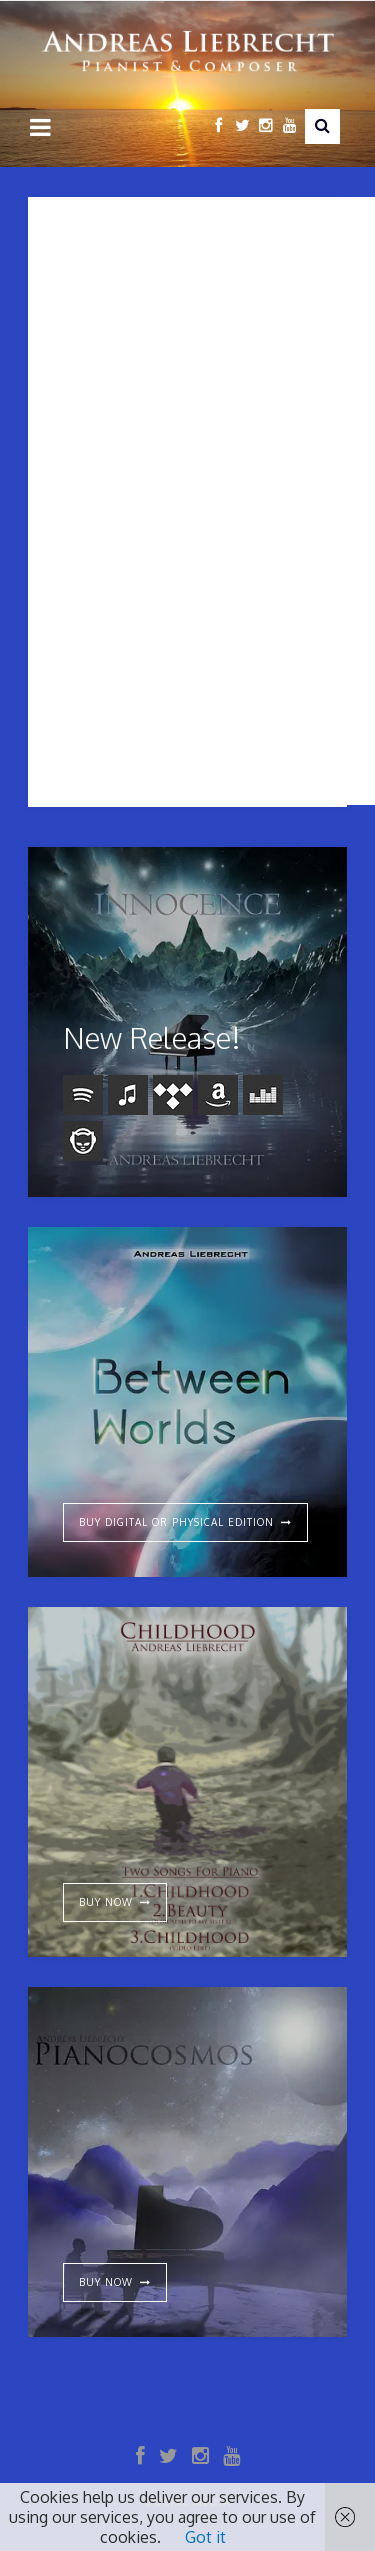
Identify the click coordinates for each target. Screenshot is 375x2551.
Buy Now (106, 1902)
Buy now (106, 2282)
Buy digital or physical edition (176, 1522)
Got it (205, 2537)
